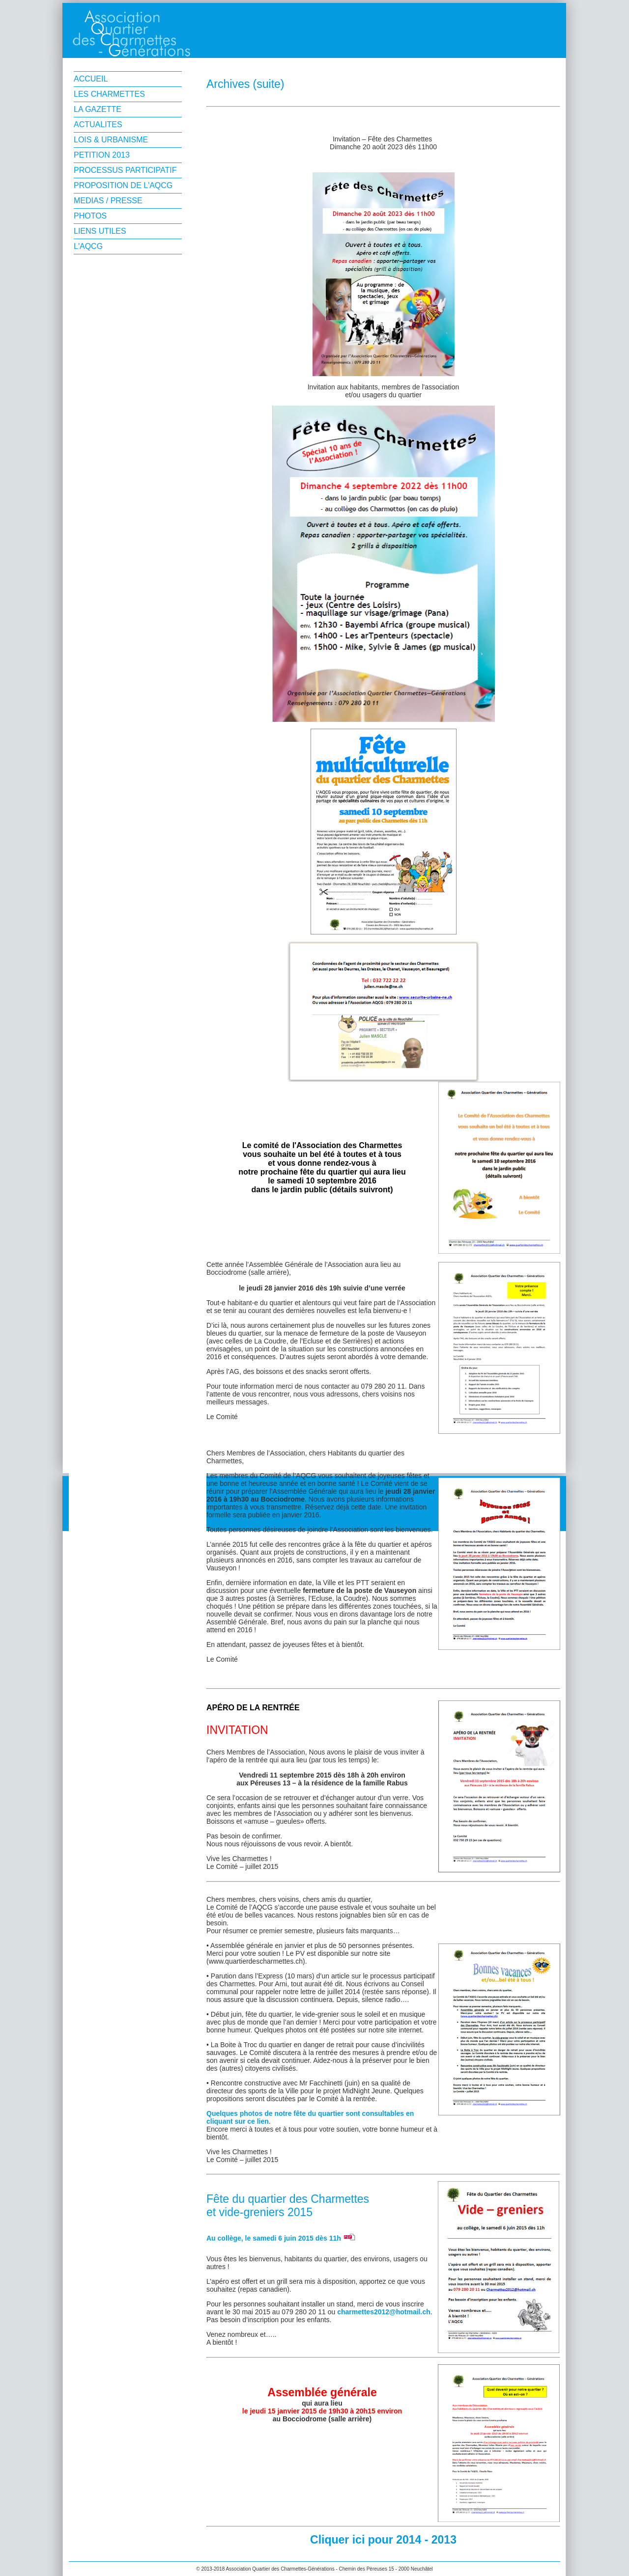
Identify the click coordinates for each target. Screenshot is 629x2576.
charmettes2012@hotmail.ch (383, 2312)
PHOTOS (90, 216)
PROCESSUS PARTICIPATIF (125, 170)
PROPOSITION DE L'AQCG (123, 185)
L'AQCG (88, 246)
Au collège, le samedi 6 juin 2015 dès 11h (273, 2238)
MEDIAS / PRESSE (108, 200)
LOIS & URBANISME (111, 140)
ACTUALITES (98, 124)
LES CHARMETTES (109, 94)
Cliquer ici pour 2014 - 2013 (383, 2539)
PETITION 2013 (102, 155)
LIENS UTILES (100, 231)
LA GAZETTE (97, 109)
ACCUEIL (91, 79)
